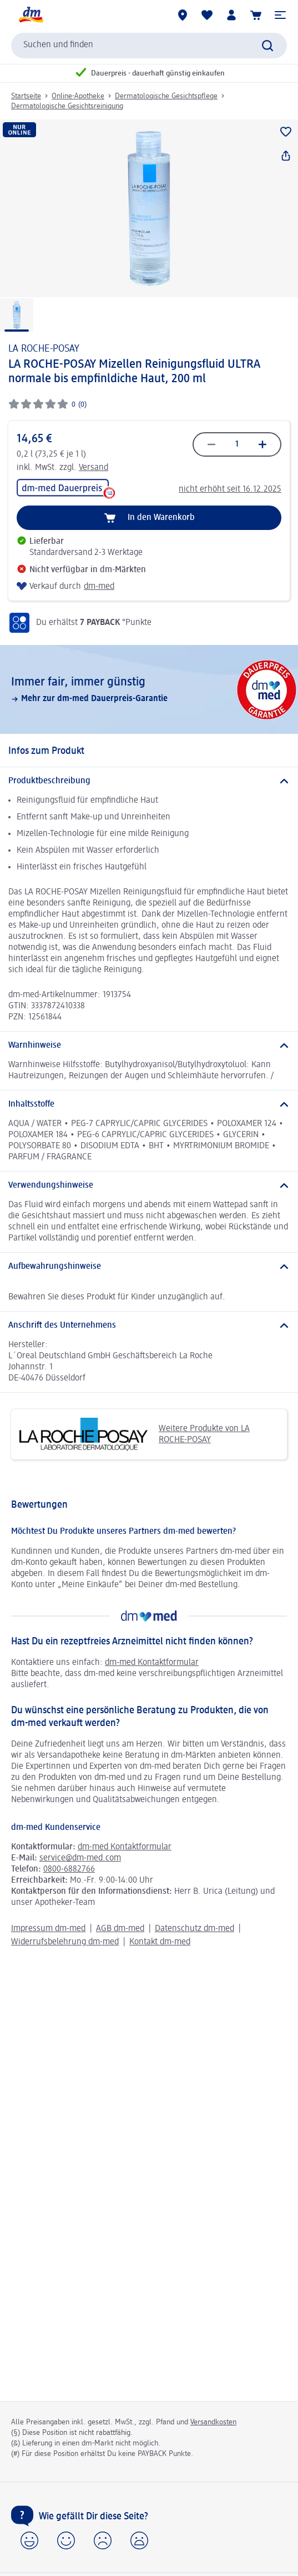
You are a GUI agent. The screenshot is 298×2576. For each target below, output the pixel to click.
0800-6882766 (69, 1869)
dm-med (99, 586)
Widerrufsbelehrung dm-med (65, 1942)
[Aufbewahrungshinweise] (149, 1267)
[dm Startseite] (30, 15)
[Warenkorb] (255, 15)
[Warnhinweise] (149, 1045)
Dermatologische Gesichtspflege (166, 96)
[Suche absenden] (267, 45)
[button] (280, 15)
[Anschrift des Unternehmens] (149, 1325)
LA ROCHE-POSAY (43, 349)
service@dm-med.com (80, 1858)
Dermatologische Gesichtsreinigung (67, 106)
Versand (93, 467)
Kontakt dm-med (159, 1942)
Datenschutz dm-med (194, 1928)
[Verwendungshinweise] (149, 1185)
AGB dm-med (120, 1928)
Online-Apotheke (78, 96)
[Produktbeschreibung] (149, 781)
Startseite (26, 96)
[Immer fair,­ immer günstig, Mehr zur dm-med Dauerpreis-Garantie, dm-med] (149, 689)
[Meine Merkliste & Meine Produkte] (207, 15)
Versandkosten (213, 2422)
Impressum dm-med (48, 1928)
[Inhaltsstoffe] (149, 1104)
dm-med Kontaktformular (152, 1662)
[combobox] (149, 45)
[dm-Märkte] (182, 15)
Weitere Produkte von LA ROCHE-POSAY (134, 1434)
